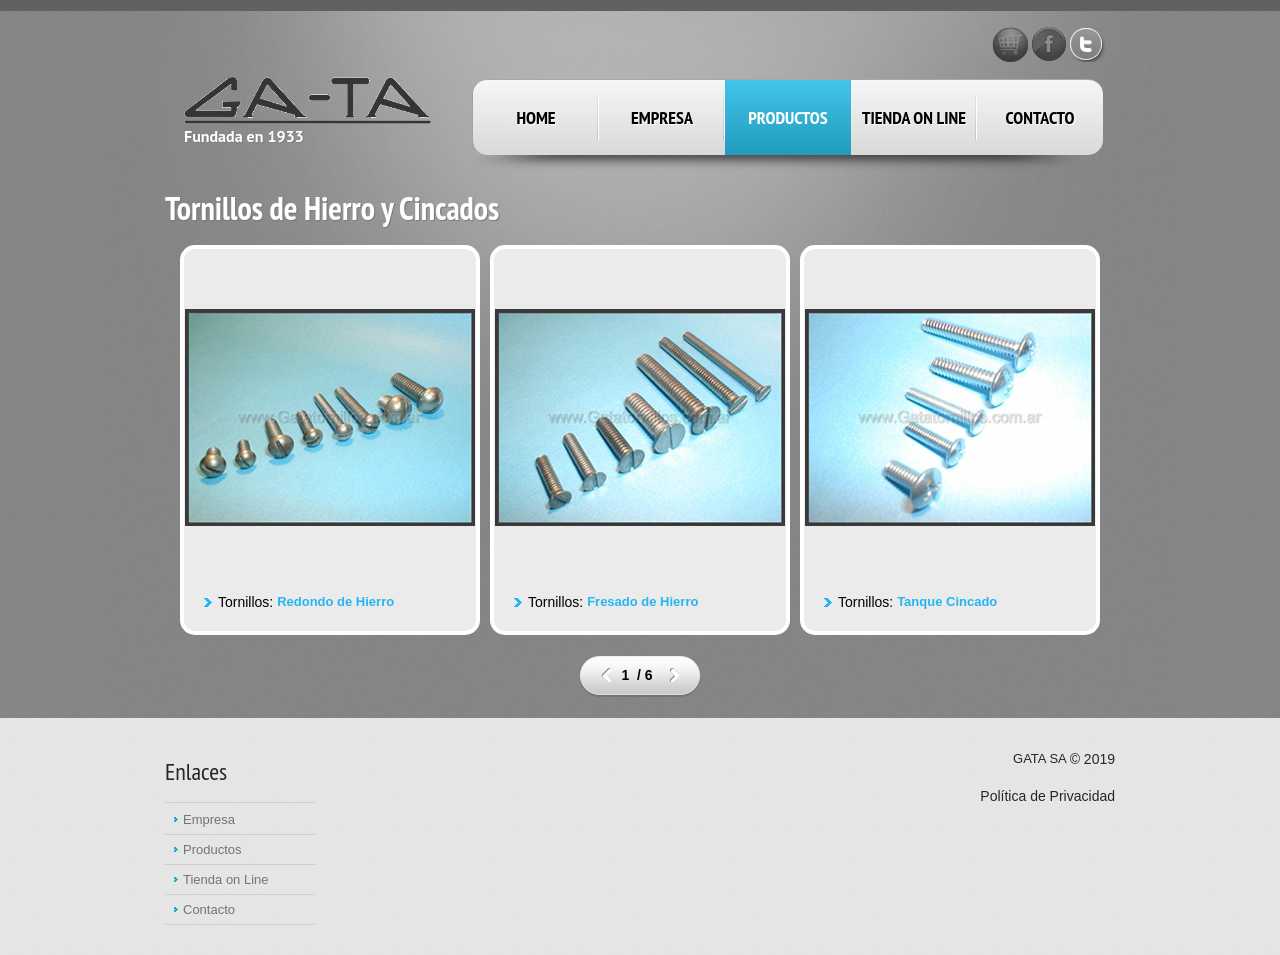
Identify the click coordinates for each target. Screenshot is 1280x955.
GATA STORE (1010, 44)
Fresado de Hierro (642, 601)
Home (535, 117)
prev (606, 674)
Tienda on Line (914, 117)
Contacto (1040, 117)
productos (787, 117)
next (674, 674)
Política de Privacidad (1047, 796)
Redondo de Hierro (335, 601)
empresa (662, 117)
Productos (212, 849)
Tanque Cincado (947, 601)
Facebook (1049, 44)
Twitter (1088, 44)
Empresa (209, 819)
